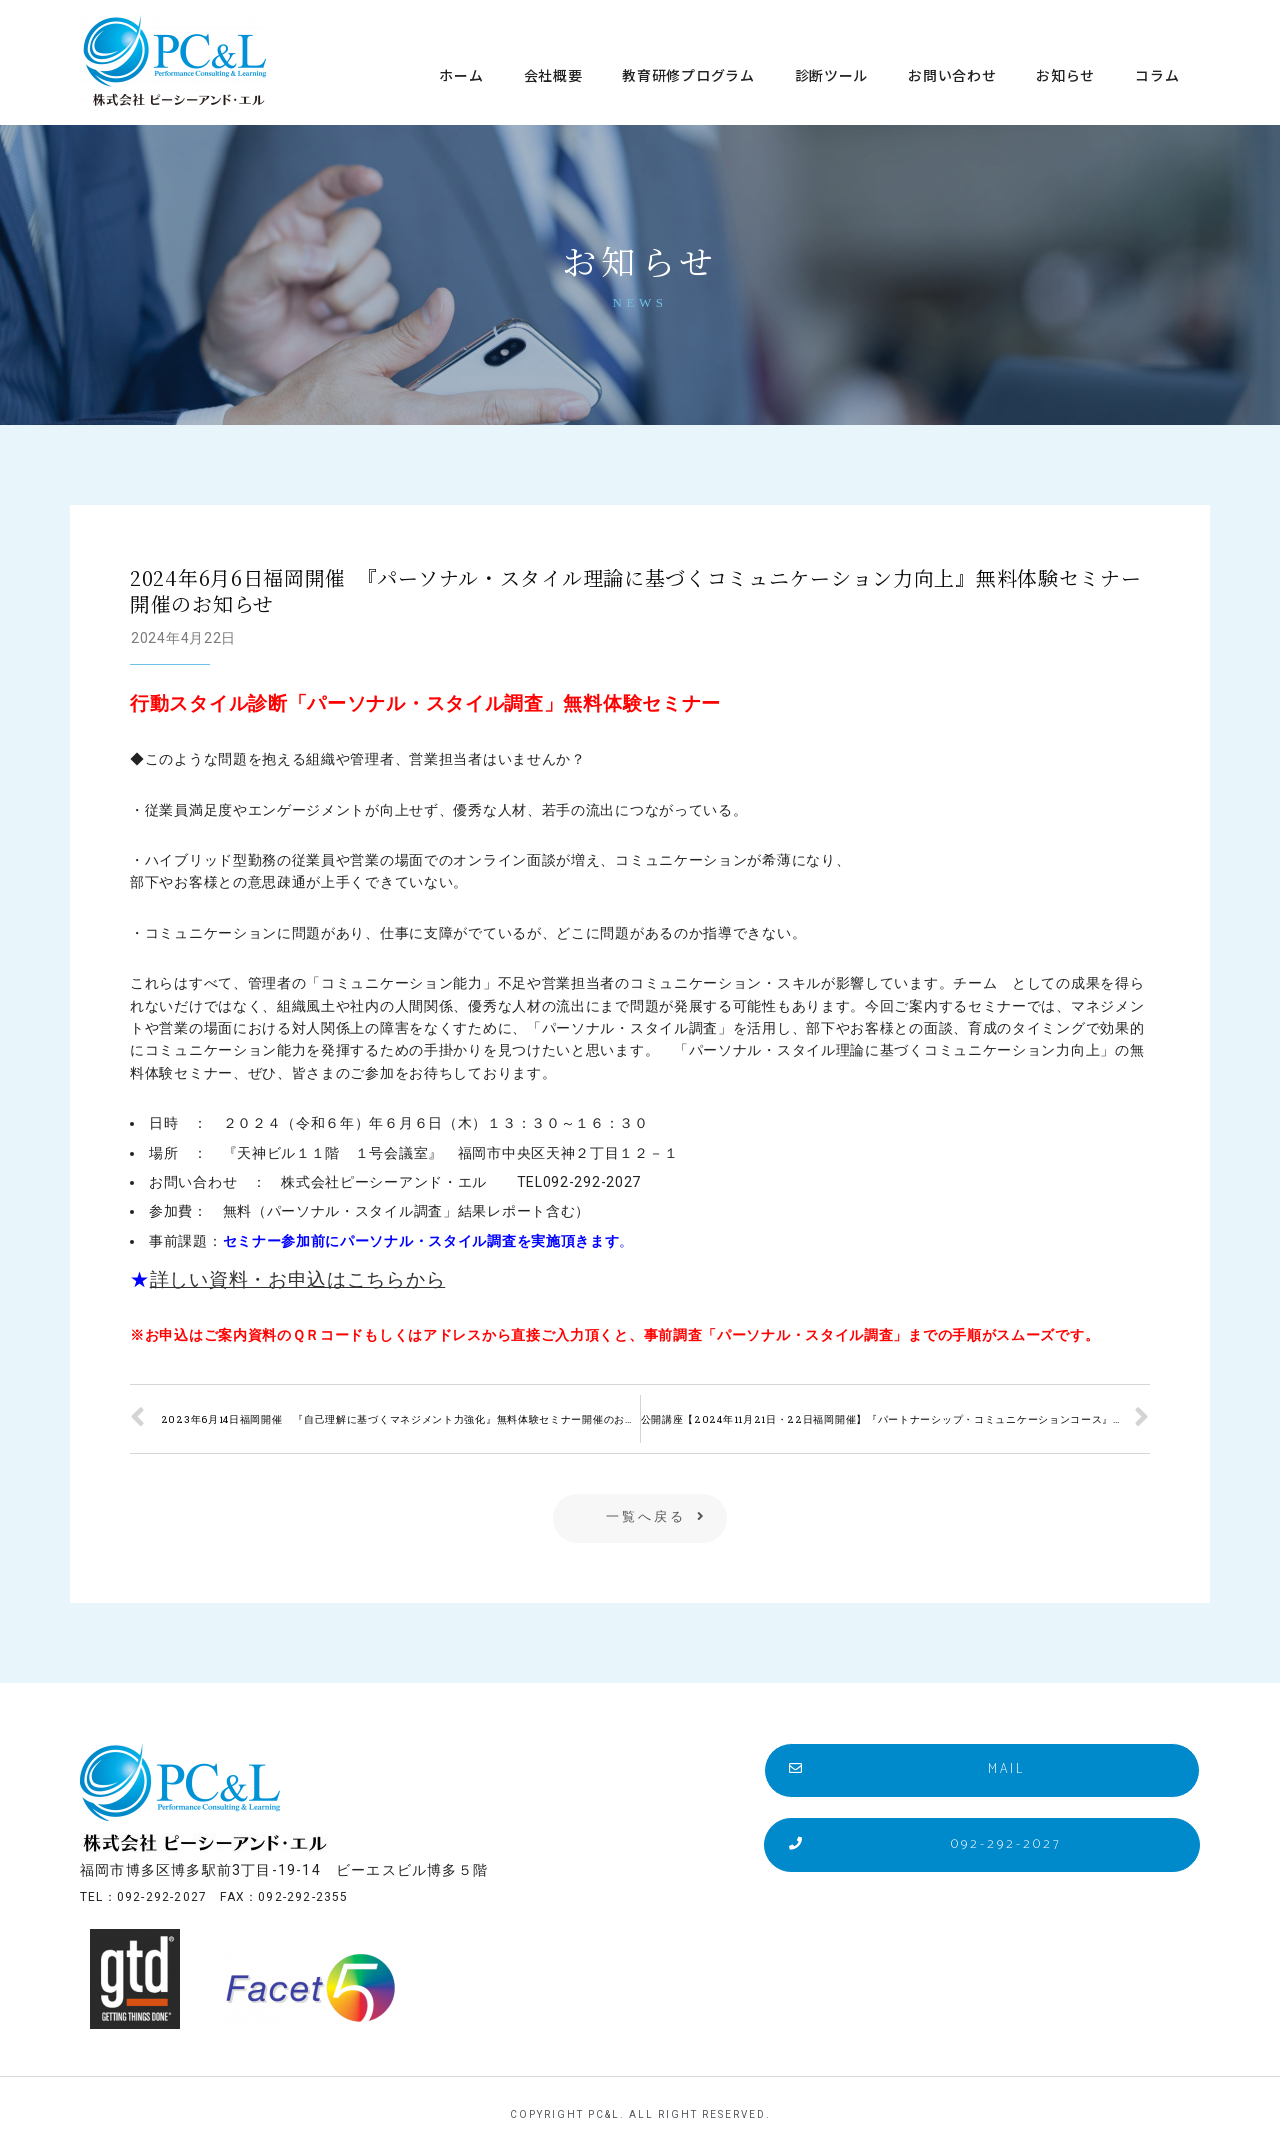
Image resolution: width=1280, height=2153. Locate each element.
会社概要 (553, 75)
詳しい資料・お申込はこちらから (298, 1280)
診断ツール (832, 75)
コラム (1157, 75)
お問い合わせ (952, 75)
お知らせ (1065, 75)
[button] (640, 1518)
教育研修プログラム (688, 75)
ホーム (461, 75)
